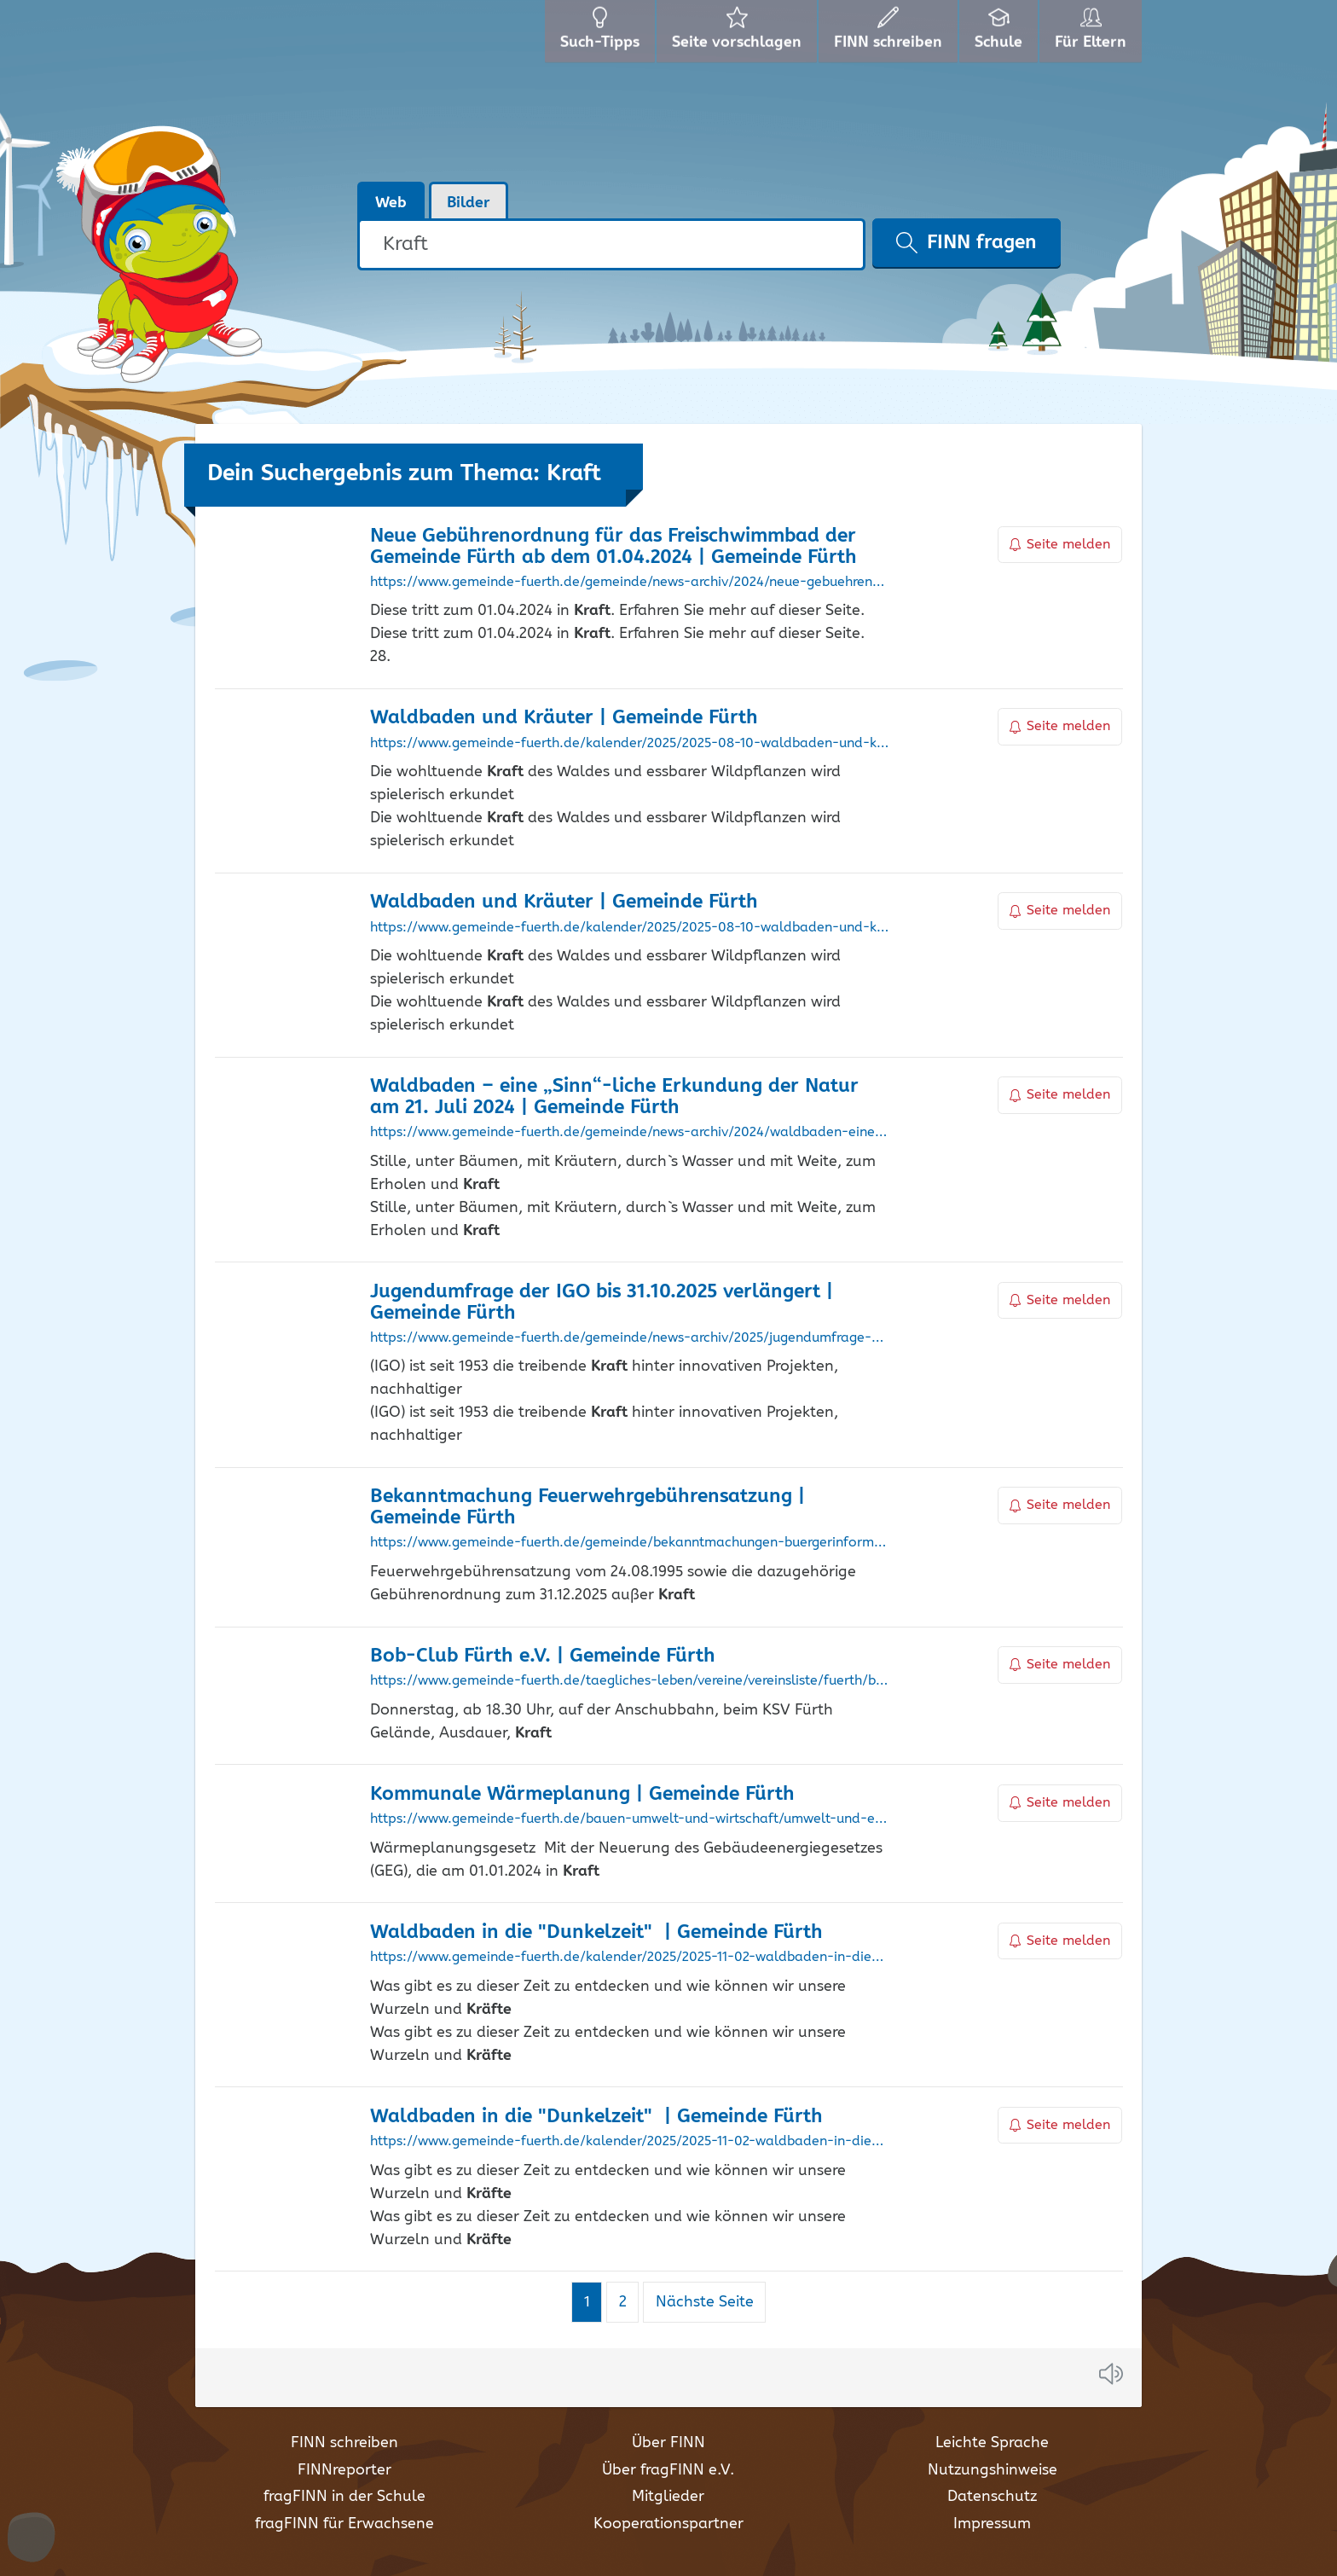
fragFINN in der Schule (344, 2497)
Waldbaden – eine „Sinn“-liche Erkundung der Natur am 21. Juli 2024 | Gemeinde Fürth (614, 1097)
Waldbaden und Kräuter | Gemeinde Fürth (564, 718)
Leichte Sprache (992, 2443)
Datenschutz (992, 2497)
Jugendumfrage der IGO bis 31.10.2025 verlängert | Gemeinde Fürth (601, 1302)
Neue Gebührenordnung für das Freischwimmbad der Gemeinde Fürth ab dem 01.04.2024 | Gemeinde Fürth (613, 546)
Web (391, 203)
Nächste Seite (705, 2302)
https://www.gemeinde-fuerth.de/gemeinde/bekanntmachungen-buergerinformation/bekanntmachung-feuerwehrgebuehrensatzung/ (629, 1543)
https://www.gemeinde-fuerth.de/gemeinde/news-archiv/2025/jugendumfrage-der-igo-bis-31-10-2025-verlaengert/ (629, 1338)
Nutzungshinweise (992, 2470)
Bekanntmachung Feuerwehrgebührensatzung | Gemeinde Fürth (587, 1507)
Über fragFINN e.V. (668, 2470)
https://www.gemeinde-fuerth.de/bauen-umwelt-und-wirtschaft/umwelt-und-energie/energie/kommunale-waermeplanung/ (629, 1819)
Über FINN (668, 2443)
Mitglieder (668, 2497)
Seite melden (1060, 544)
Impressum (992, 2524)
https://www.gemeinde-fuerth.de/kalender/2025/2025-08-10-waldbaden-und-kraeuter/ (629, 928)
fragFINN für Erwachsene (344, 2524)
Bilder (468, 203)
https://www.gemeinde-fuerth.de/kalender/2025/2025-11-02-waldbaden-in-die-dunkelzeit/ (629, 2142)
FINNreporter (344, 2470)
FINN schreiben (344, 2443)
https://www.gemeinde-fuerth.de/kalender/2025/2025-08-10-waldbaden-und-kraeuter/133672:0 (629, 744)
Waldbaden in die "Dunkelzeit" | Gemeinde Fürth (596, 1932)
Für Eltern (1093, 34)
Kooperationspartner (668, 2524)
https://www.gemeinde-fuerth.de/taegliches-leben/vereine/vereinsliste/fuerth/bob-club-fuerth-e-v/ (629, 1681)
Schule (1000, 34)
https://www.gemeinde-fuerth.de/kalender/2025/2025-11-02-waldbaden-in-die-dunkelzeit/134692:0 (629, 1957)
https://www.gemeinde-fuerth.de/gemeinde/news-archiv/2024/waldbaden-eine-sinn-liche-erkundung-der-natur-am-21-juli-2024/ (629, 1133)
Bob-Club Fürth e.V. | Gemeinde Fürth (542, 1656)
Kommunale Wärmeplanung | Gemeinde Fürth (582, 1794)
